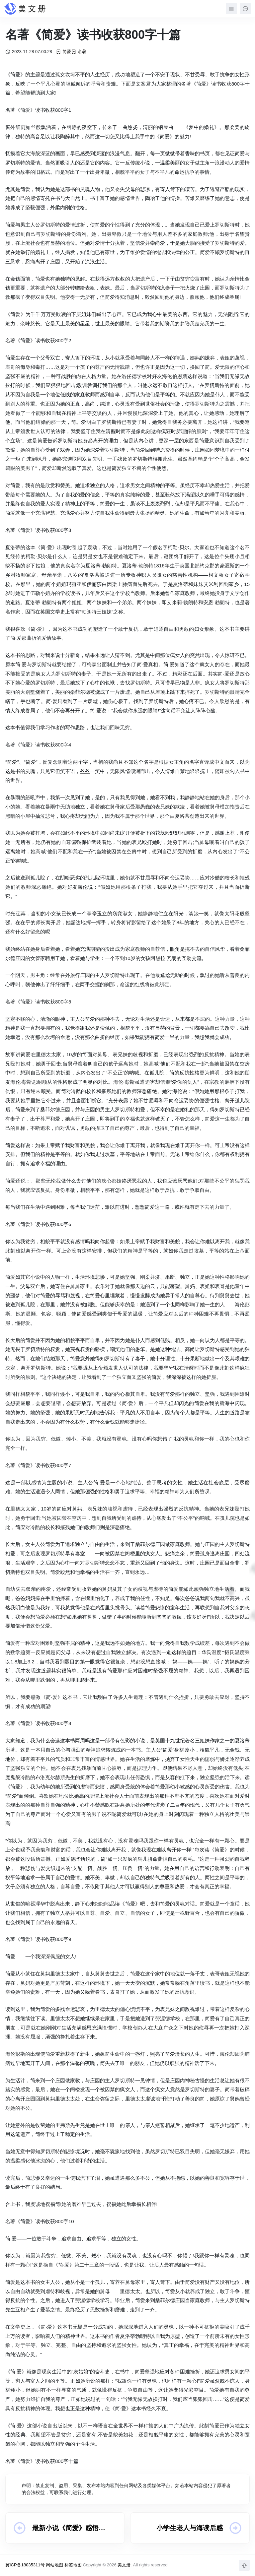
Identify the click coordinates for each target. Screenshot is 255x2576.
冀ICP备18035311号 (25, 2564)
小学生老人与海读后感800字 (189, 2528)
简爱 (63, 51)
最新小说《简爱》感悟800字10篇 (65, 2528)
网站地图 (54, 2564)
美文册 (124, 2564)
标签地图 (73, 2564)
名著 (78, 51)
